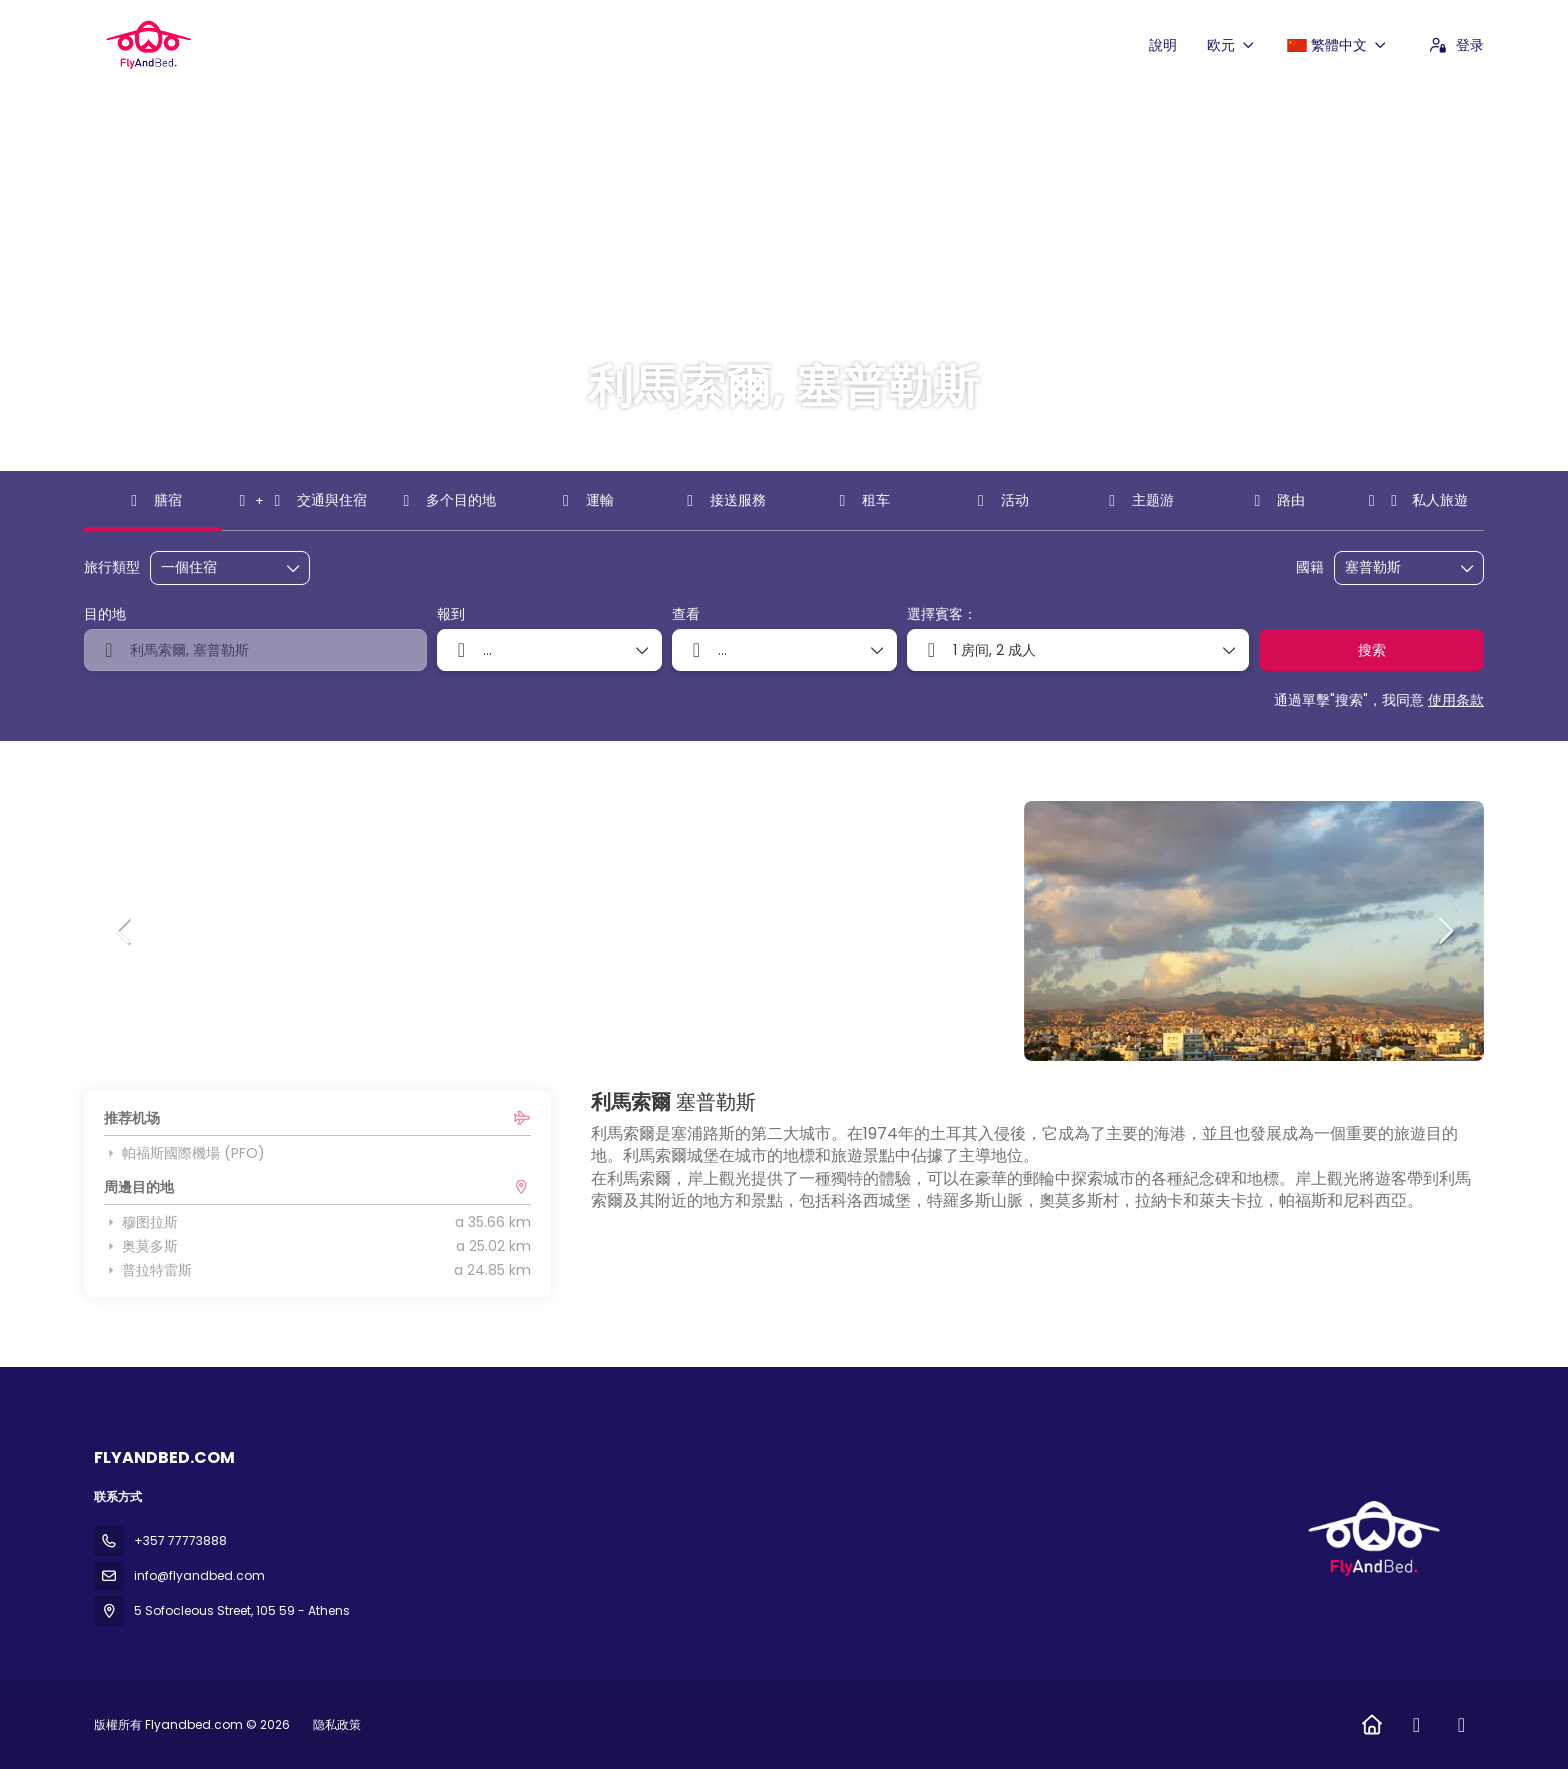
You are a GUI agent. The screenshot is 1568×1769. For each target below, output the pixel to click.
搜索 (1372, 650)
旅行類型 (112, 567)
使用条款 (1456, 700)
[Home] (1371, 1725)
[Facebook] (1416, 1725)
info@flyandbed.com (199, 1575)
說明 (1163, 45)
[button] (124, 931)
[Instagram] (1461, 1725)
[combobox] (1395, 567)
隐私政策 (337, 1724)
